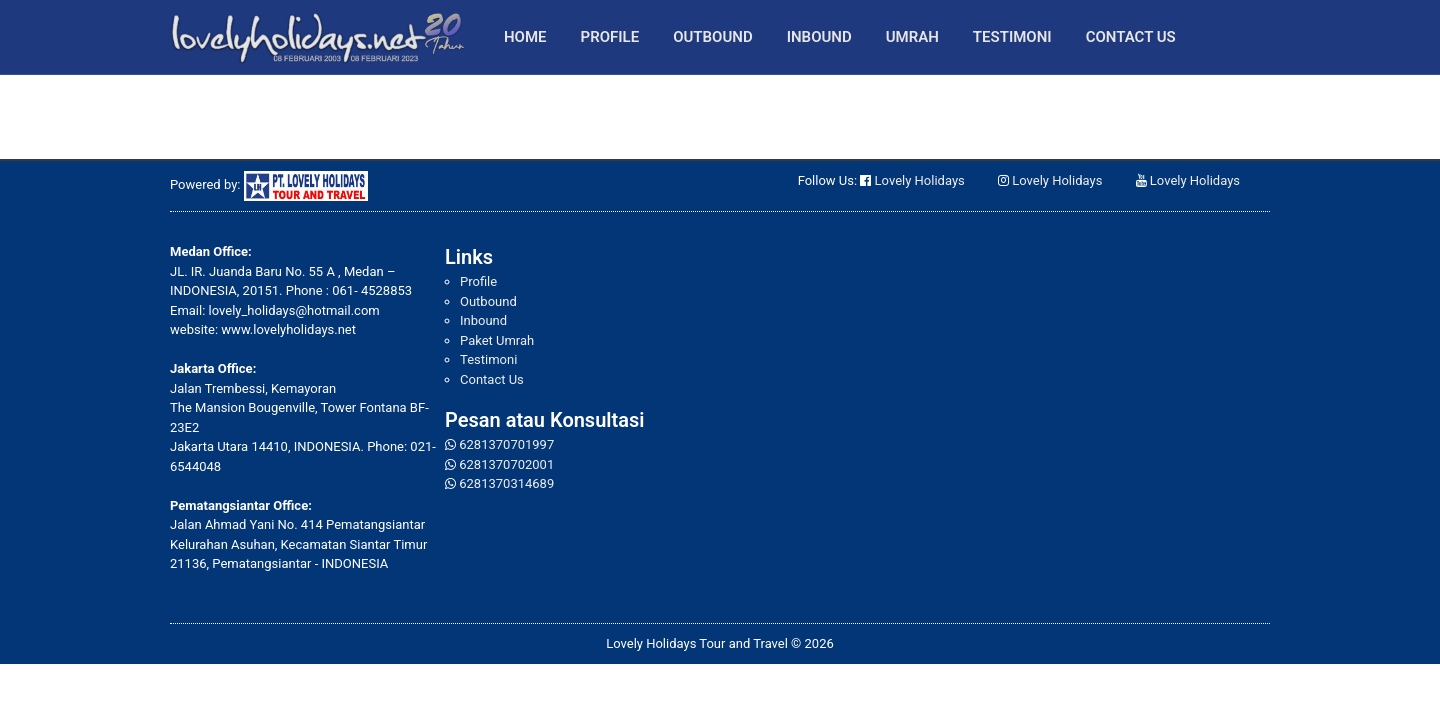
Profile (610, 37)
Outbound (713, 37)
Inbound (819, 37)
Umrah (912, 37)
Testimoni (1012, 37)
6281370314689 (506, 483)
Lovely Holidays (920, 180)
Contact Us (1131, 37)
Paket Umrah (497, 340)
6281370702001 (506, 464)
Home (525, 37)
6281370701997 (506, 444)
